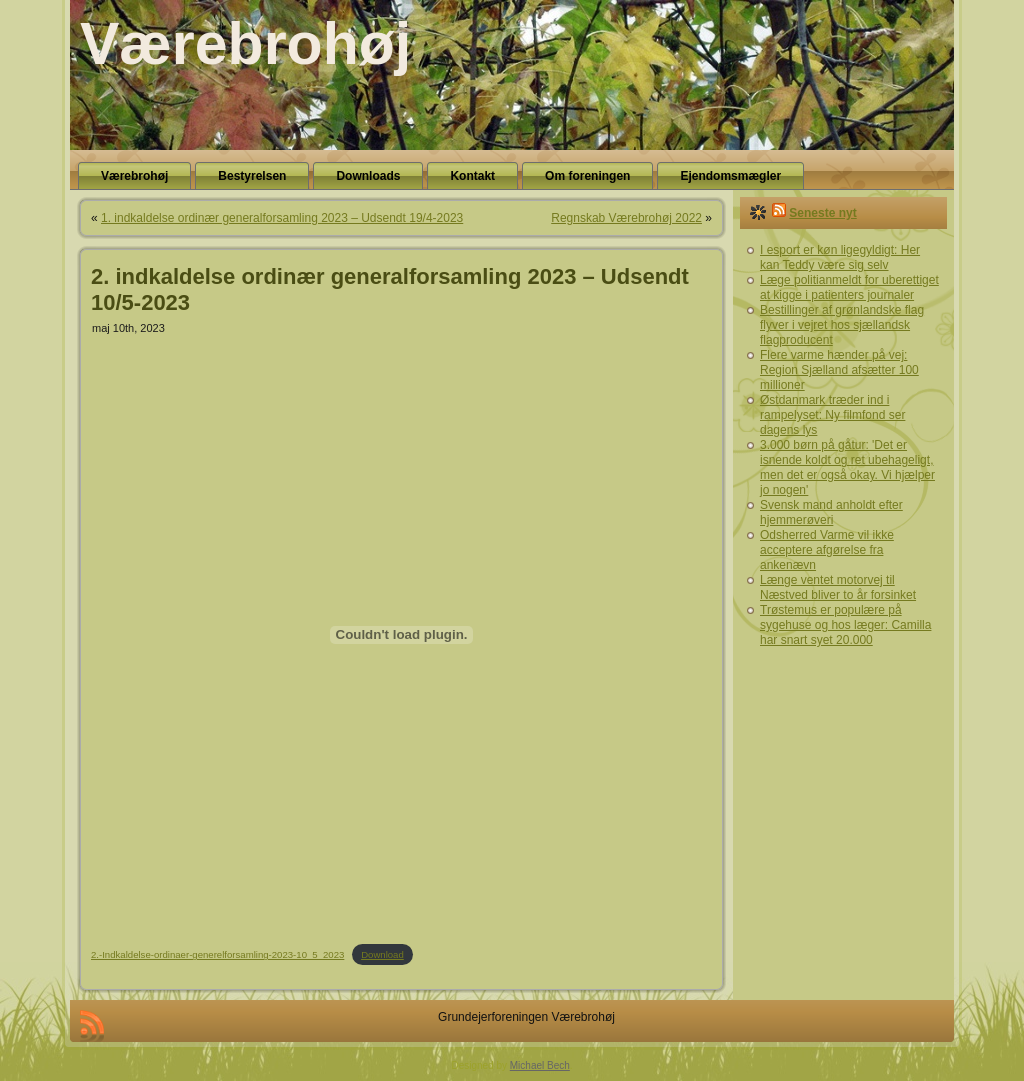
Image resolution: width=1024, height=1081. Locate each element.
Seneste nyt (822, 213)
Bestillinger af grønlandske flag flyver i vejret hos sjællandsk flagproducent (842, 325)
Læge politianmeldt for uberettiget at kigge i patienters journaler (849, 287)
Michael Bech (540, 1065)
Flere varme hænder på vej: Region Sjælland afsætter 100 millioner (839, 370)
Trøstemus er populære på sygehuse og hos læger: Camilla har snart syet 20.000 (845, 625)
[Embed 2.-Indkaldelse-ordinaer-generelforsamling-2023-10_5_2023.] (401, 635)
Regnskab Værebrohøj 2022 (626, 218)
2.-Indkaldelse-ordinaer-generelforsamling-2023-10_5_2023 (217, 954)
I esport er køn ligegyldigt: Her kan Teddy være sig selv (840, 257)
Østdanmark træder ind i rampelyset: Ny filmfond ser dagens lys (832, 415)
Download (382, 954)
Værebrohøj (245, 44)
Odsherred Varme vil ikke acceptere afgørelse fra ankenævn (827, 550)
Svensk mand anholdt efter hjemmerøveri (831, 512)
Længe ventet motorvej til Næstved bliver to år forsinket (838, 587)
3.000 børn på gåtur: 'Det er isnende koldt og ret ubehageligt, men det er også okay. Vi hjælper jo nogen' (847, 467)
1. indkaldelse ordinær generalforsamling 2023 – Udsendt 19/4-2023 (282, 218)
